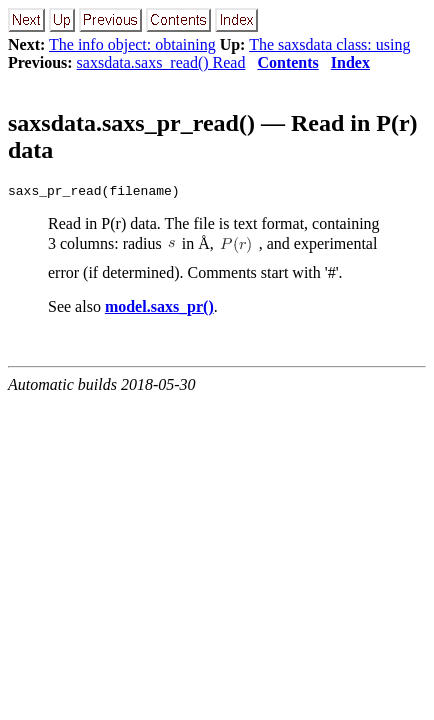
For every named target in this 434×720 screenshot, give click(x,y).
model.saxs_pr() (159, 309)
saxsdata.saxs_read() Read (161, 62)
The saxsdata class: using (329, 44)
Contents (287, 62)
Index (350, 62)
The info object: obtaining (132, 44)
